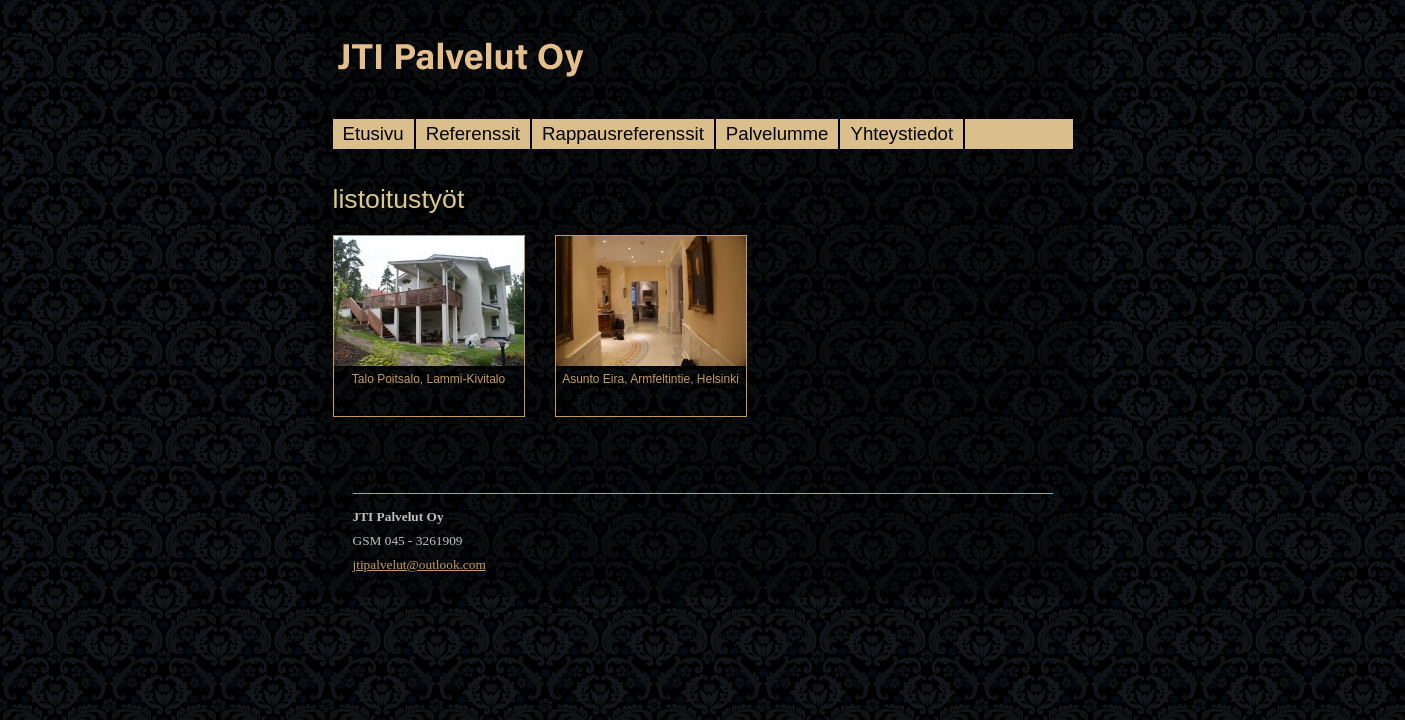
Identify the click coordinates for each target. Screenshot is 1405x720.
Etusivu (373, 133)
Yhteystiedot (901, 133)
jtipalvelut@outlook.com (419, 564)
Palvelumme (777, 133)
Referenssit (473, 133)
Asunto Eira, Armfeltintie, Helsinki (650, 379)
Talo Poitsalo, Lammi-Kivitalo (428, 379)
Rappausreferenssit (623, 133)
